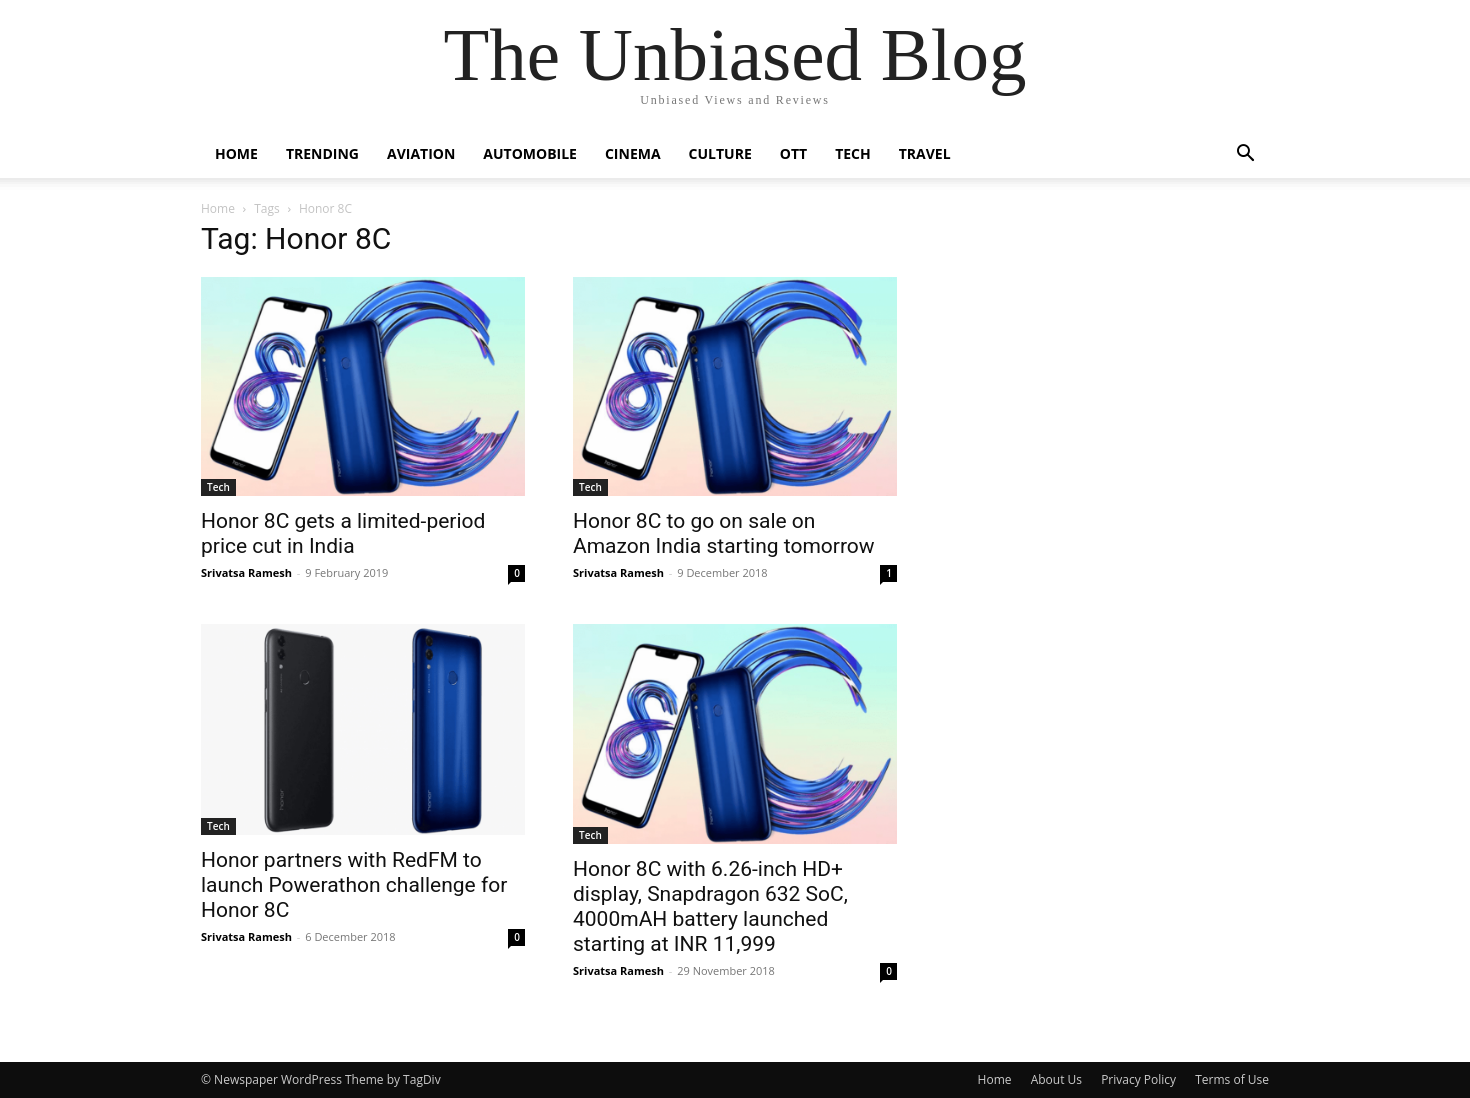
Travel (925, 153)
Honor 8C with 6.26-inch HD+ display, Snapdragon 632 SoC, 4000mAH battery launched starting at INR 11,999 (710, 906)
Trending (322, 153)
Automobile (530, 153)
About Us (1056, 1079)
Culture (720, 153)
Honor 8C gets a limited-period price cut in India (343, 533)
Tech (853, 153)
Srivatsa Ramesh (246, 572)
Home (236, 153)
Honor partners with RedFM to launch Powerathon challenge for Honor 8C (354, 885)
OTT (793, 153)
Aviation (421, 153)
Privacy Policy (1138, 1079)
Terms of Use (1232, 1079)
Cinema (633, 153)
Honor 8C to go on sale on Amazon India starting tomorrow (724, 533)
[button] (1245, 155)
